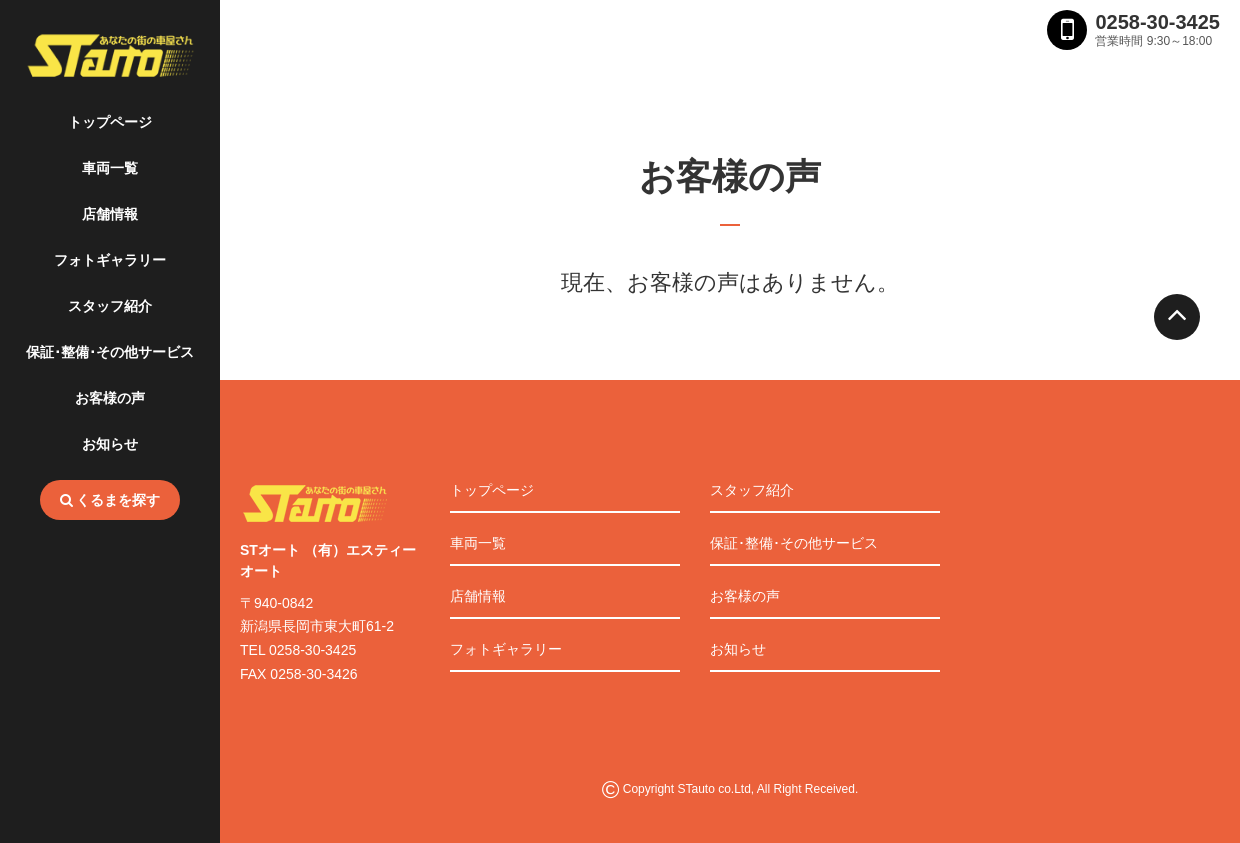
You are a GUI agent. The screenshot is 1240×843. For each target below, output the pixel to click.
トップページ (110, 122)
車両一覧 (110, 168)
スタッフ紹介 (110, 306)
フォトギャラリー (110, 260)
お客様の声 (110, 398)
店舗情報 (110, 214)
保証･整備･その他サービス (110, 352)
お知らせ (110, 444)
